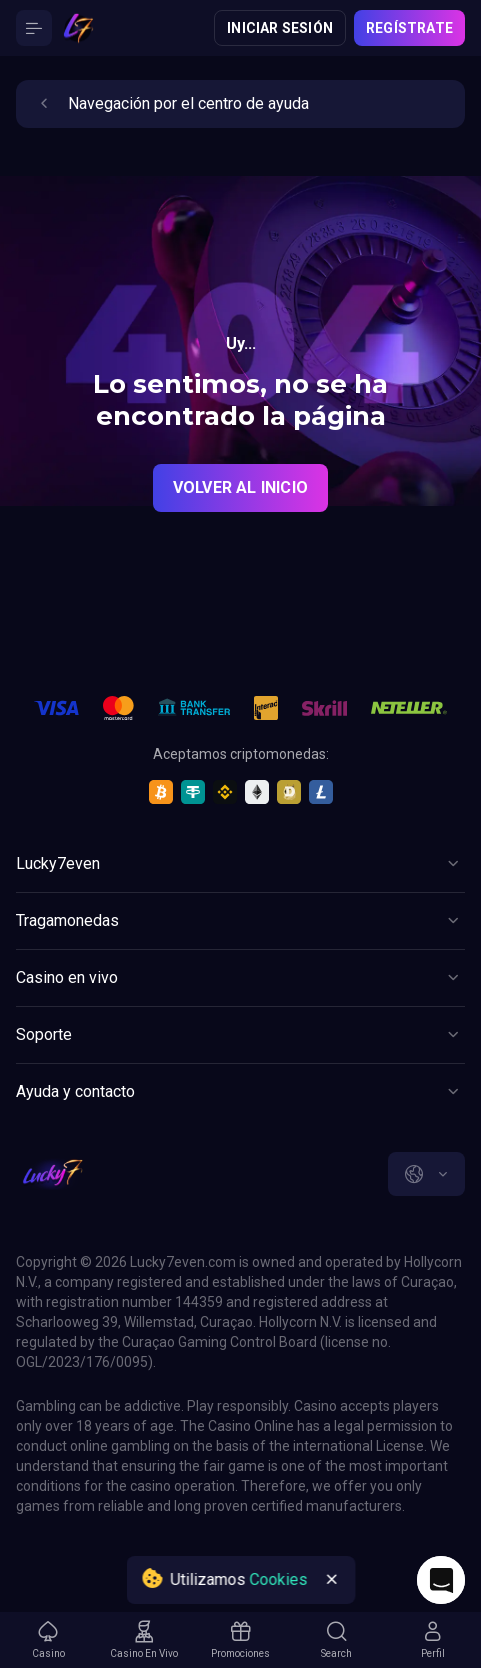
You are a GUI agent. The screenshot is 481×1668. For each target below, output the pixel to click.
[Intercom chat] (441, 1580)
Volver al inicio (240, 487)
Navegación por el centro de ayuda (170, 104)
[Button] (34, 28)
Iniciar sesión (280, 28)
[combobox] (426, 1174)
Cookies (278, 1579)
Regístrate (409, 28)
